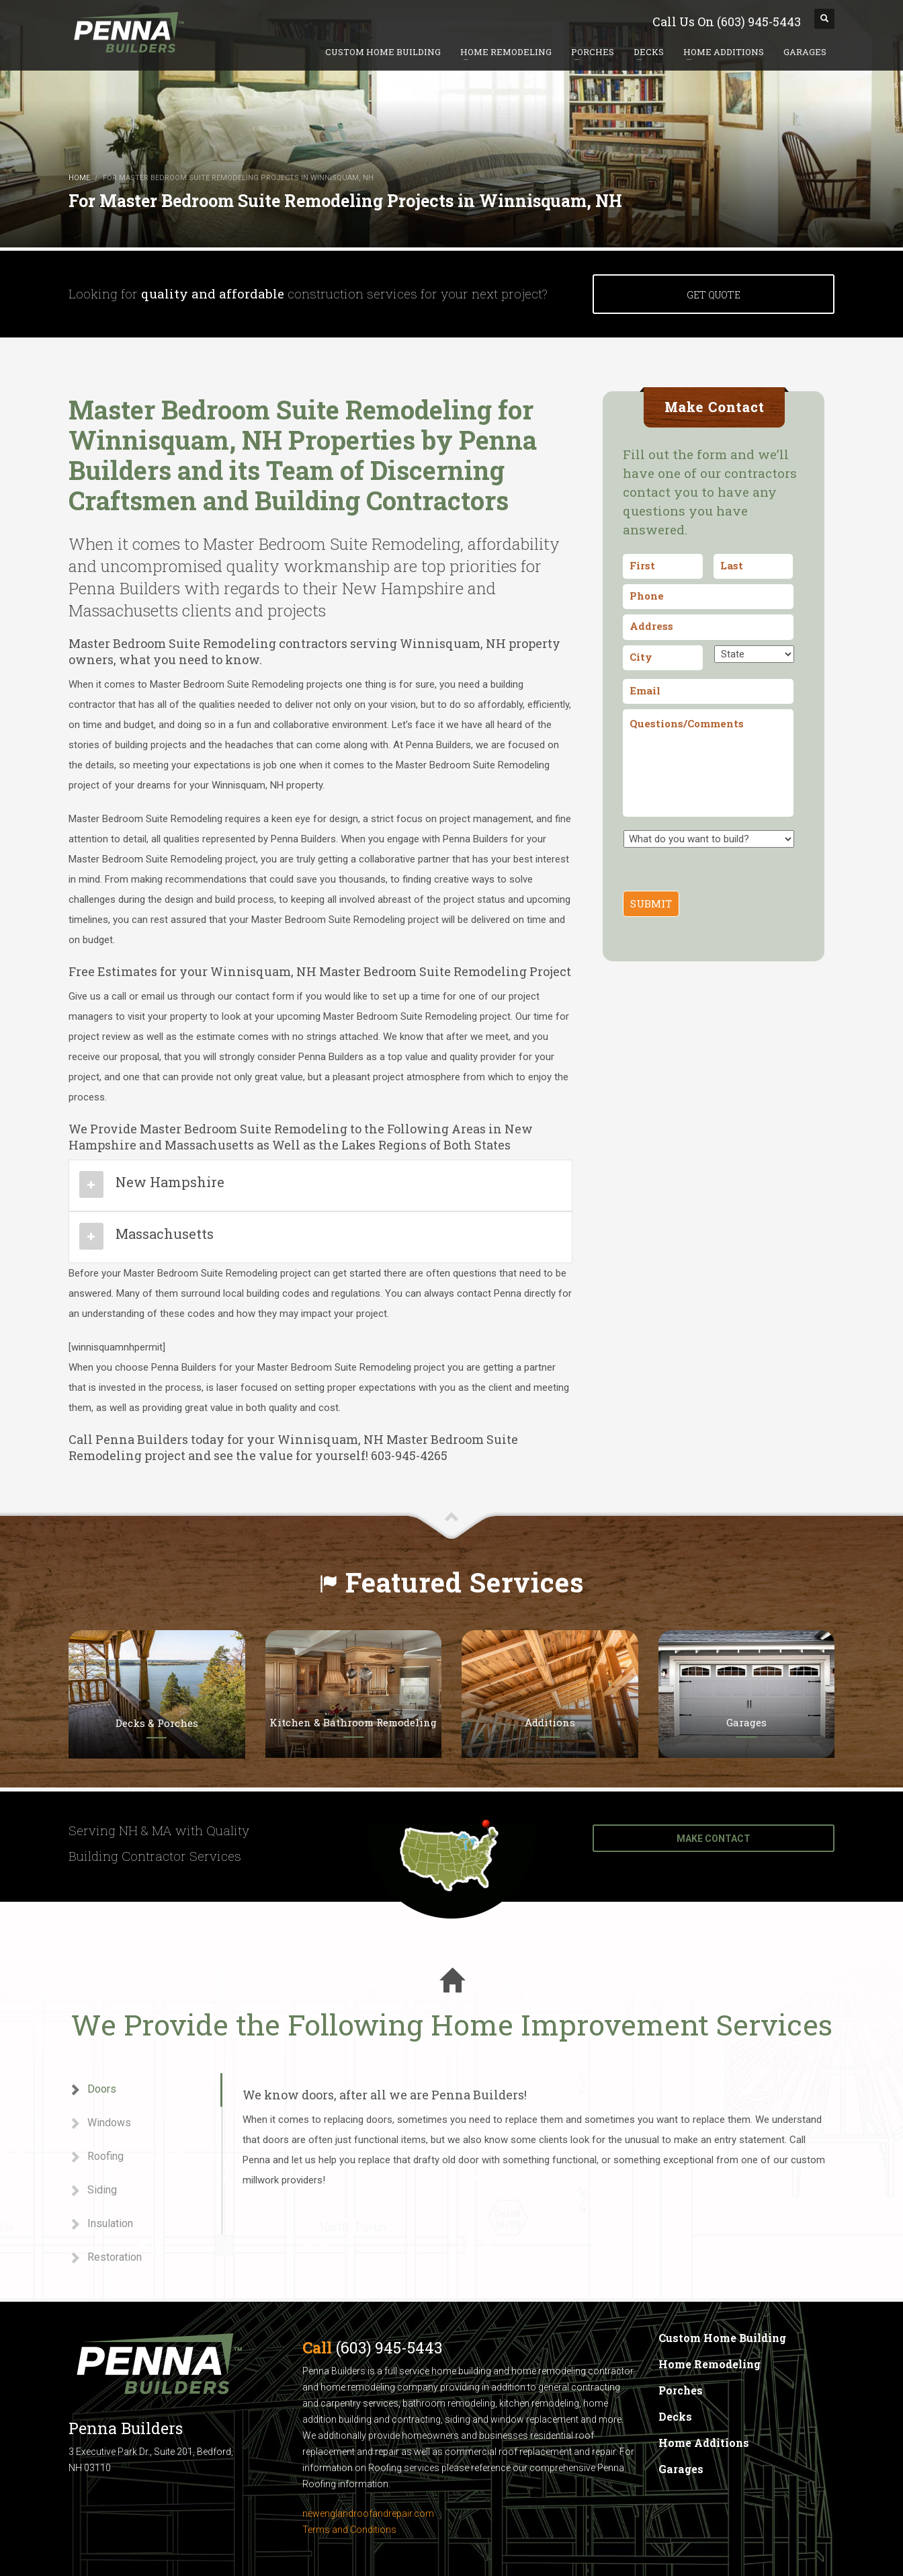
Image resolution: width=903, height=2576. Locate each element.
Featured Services (464, 1582)
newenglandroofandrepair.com (368, 2513)
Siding (93, 2190)
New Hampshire (170, 1182)
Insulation (101, 2224)
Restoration (105, 2257)
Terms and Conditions (349, 2529)
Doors (92, 2089)
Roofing (96, 2156)
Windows (100, 2123)
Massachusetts (165, 1233)
